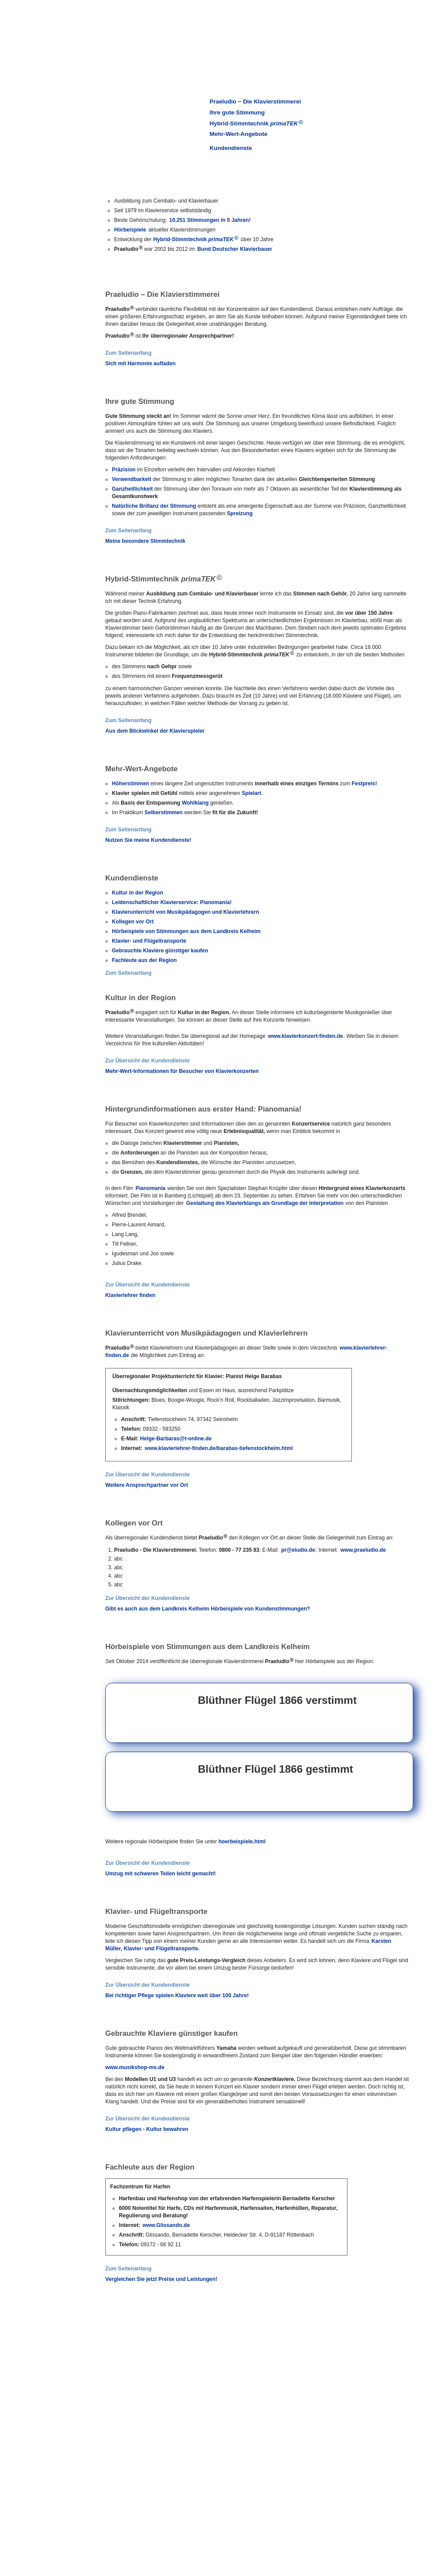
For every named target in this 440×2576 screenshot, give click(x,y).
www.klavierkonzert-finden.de (305, 1036)
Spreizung (240, 513)
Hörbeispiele (130, 230)
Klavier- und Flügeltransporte (149, 941)
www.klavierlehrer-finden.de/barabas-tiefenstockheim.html (219, 1448)
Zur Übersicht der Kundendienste (147, 1061)
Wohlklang (195, 803)
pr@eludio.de (298, 1550)
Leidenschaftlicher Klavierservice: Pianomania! (172, 902)
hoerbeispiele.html (241, 1841)
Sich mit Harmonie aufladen (140, 363)
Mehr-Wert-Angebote (239, 134)
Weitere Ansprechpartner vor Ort (146, 1485)
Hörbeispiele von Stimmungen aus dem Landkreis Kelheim (186, 931)
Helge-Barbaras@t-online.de (175, 1439)
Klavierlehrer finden (130, 1295)
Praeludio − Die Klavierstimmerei (255, 101)
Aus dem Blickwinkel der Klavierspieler (154, 731)
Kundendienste (231, 148)
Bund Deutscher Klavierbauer (234, 249)
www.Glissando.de (166, 2225)
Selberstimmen (163, 812)
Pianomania (150, 1188)
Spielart (251, 793)
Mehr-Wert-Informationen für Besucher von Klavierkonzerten (182, 1071)
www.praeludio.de (363, 1550)
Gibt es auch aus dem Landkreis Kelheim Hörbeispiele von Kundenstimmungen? (207, 1609)
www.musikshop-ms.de (135, 2067)
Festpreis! (364, 783)
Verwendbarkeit (131, 479)
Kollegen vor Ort (133, 922)
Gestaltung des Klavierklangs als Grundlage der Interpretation (264, 1203)
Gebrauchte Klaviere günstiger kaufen (160, 951)
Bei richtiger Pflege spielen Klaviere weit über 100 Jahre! (177, 1995)
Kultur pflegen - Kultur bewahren (146, 2129)
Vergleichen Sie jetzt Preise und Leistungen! (161, 2279)
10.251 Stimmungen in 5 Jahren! (210, 220)
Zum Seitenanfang (128, 353)
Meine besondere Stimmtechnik (145, 541)
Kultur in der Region (137, 893)
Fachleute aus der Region (144, 960)
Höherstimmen (130, 783)
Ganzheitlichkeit (132, 489)
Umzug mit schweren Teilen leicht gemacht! (160, 1874)
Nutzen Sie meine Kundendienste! (148, 840)
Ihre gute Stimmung (237, 112)
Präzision (124, 470)
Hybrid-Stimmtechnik (256, 123)
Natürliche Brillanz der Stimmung (154, 506)
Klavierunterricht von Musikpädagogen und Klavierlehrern (185, 912)
